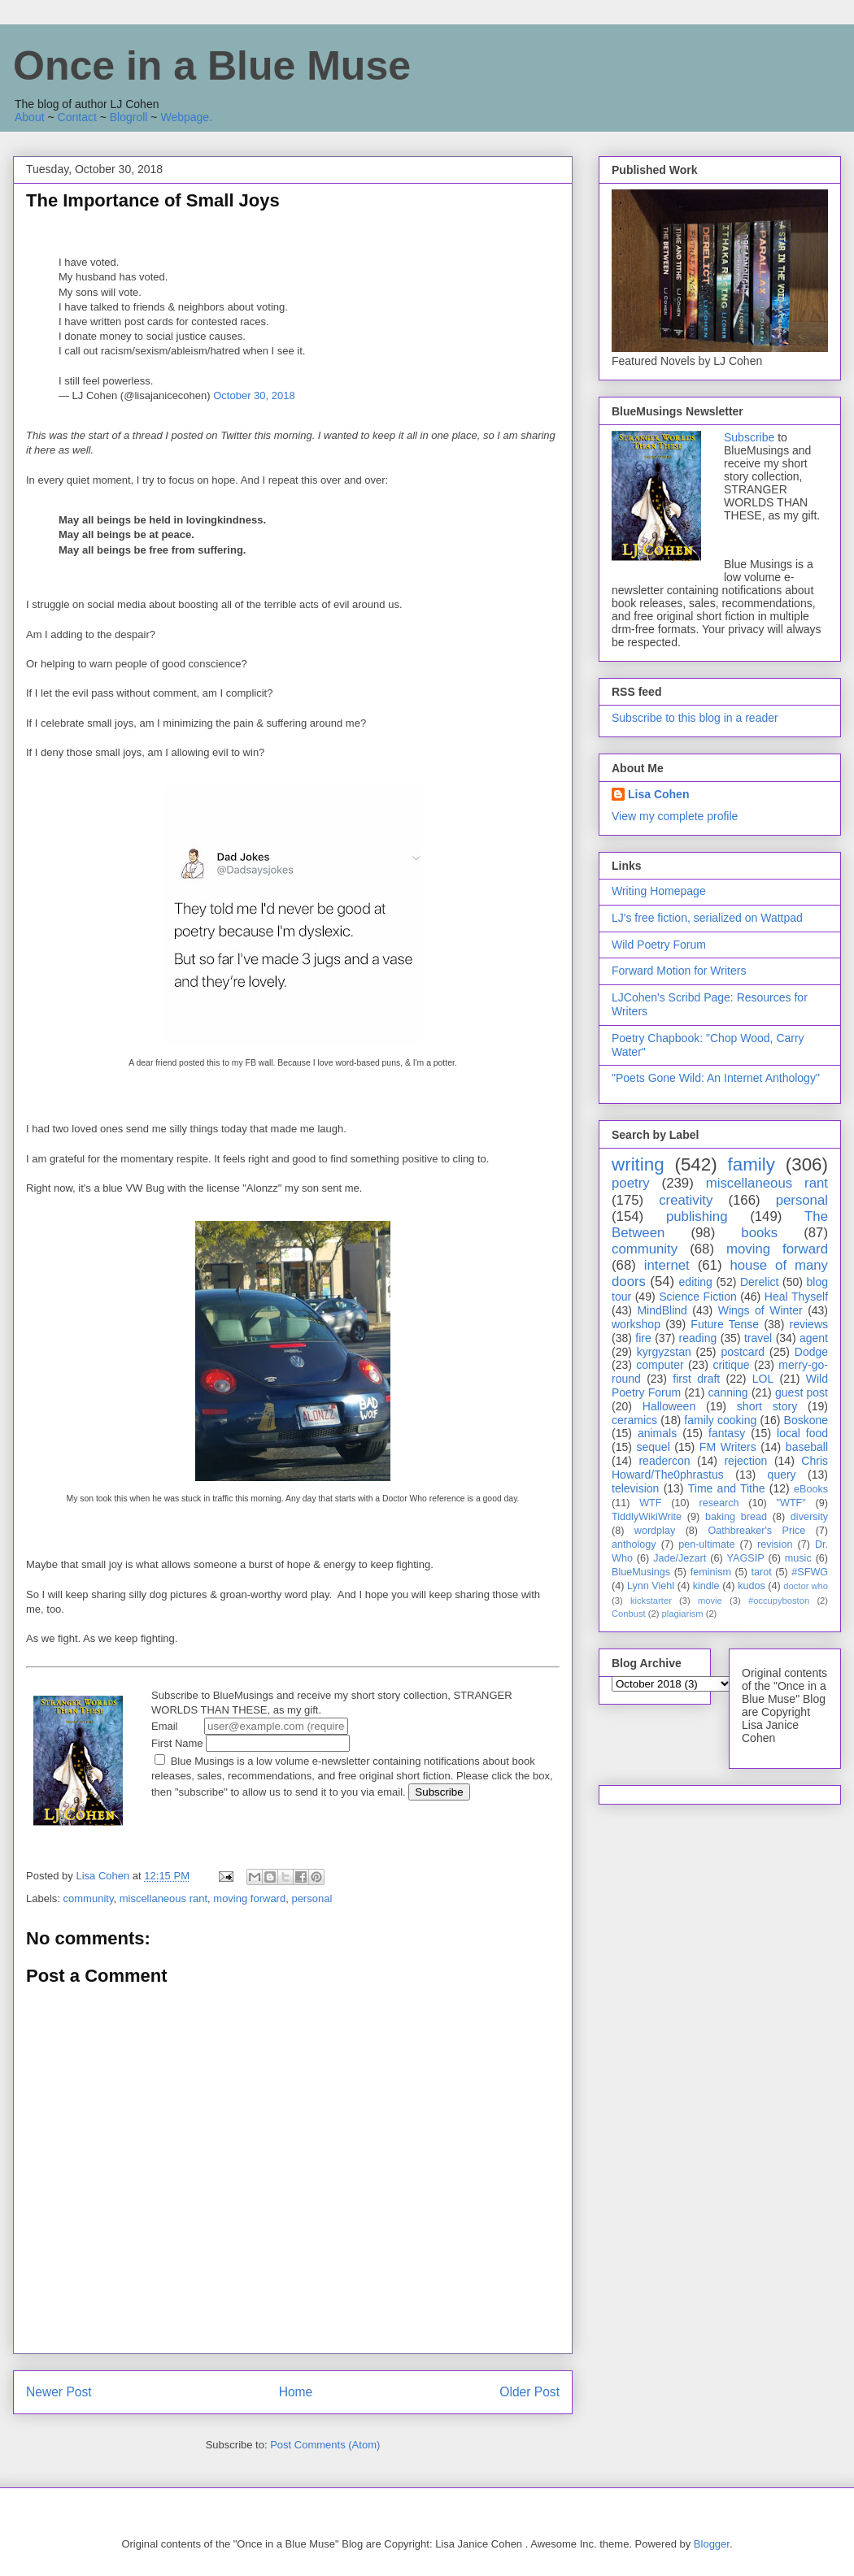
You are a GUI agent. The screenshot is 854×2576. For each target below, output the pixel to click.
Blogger (712, 2544)
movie (710, 1600)
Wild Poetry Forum (659, 944)
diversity (809, 1517)
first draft (696, 1378)
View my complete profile (675, 816)
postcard (743, 1351)
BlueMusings (641, 1572)
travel (758, 1337)
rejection (745, 1460)
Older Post (529, 2392)
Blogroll (129, 117)
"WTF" (791, 1503)
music (798, 1558)
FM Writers (727, 1446)
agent (814, 1337)
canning (728, 1392)
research (719, 1503)
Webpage (184, 117)
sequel (653, 1446)
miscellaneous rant (163, 1898)
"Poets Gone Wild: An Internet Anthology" (716, 1077)
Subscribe (749, 437)
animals (657, 1433)
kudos (751, 1586)
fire (643, 1337)
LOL (762, 1378)
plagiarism (683, 1613)
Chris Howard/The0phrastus (720, 1467)
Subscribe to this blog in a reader (695, 717)
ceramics (634, 1420)
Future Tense (725, 1324)
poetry (631, 1183)
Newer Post (59, 2392)
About (30, 117)
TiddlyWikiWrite (647, 1517)
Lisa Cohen (658, 794)
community (88, 1898)
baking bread (736, 1517)
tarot (762, 1572)
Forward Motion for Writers (679, 970)
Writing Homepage (659, 890)
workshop (636, 1324)
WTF (650, 1503)
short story (767, 1406)
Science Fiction (698, 1296)
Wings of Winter (760, 1310)
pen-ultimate (706, 1544)
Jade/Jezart (679, 1558)
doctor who (805, 1586)
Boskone (806, 1420)
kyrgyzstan (664, 1351)
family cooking (720, 1420)
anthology (634, 1544)
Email (249, 1726)
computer (659, 1364)
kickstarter (651, 1600)
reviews (809, 1324)
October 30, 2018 (253, 395)
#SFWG (809, 1572)
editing (695, 1281)
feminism (711, 1572)
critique (730, 1364)
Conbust (629, 1613)
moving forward (249, 1898)
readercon (664, 1460)
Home (296, 2392)
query (782, 1474)
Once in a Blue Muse (212, 66)
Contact (77, 117)
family (750, 1164)
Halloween (669, 1406)
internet (667, 1265)
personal (311, 1898)
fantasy (726, 1433)
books (759, 1232)
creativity (685, 1200)
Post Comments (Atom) (325, 2445)
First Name (250, 1743)
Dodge (811, 1351)
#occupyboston (778, 1600)
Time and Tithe (726, 1488)
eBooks (811, 1489)
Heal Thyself (796, 1296)
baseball (807, 1446)
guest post (801, 1392)
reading (698, 1337)
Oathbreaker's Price (756, 1530)
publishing (697, 1216)
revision (774, 1544)
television (635, 1488)
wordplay (654, 1530)
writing (638, 1164)
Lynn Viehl (650, 1586)
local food (802, 1433)
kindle (706, 1586)
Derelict (759, 1281)
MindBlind (661, 1310)
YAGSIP (746, 1558)
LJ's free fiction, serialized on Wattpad (707, 917)
